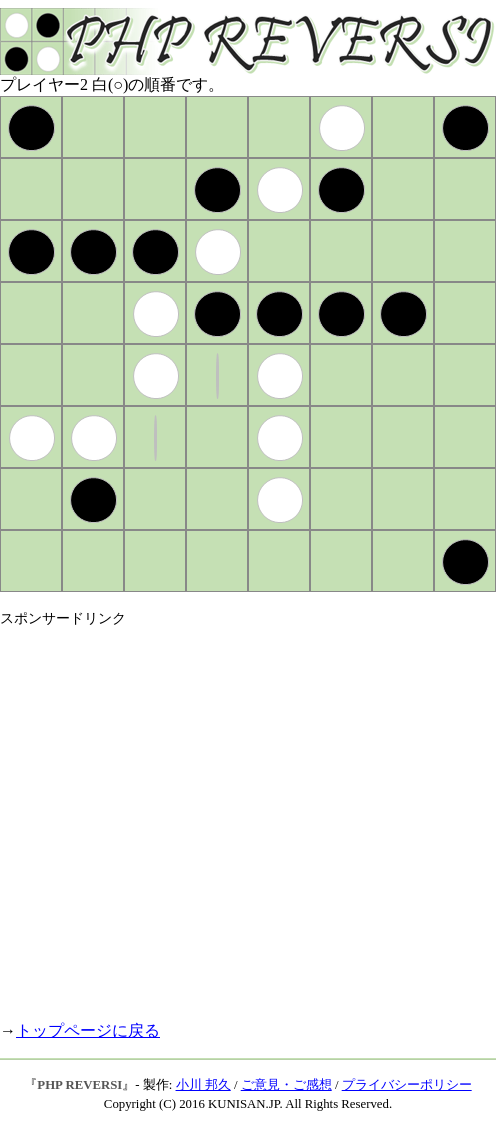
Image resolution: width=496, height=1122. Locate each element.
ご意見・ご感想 (286, 1085)
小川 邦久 (203, 1085)
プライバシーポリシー (407, 1085)
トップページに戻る (88, 1030)
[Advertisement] (187, 815)
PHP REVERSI (79, 1085)
